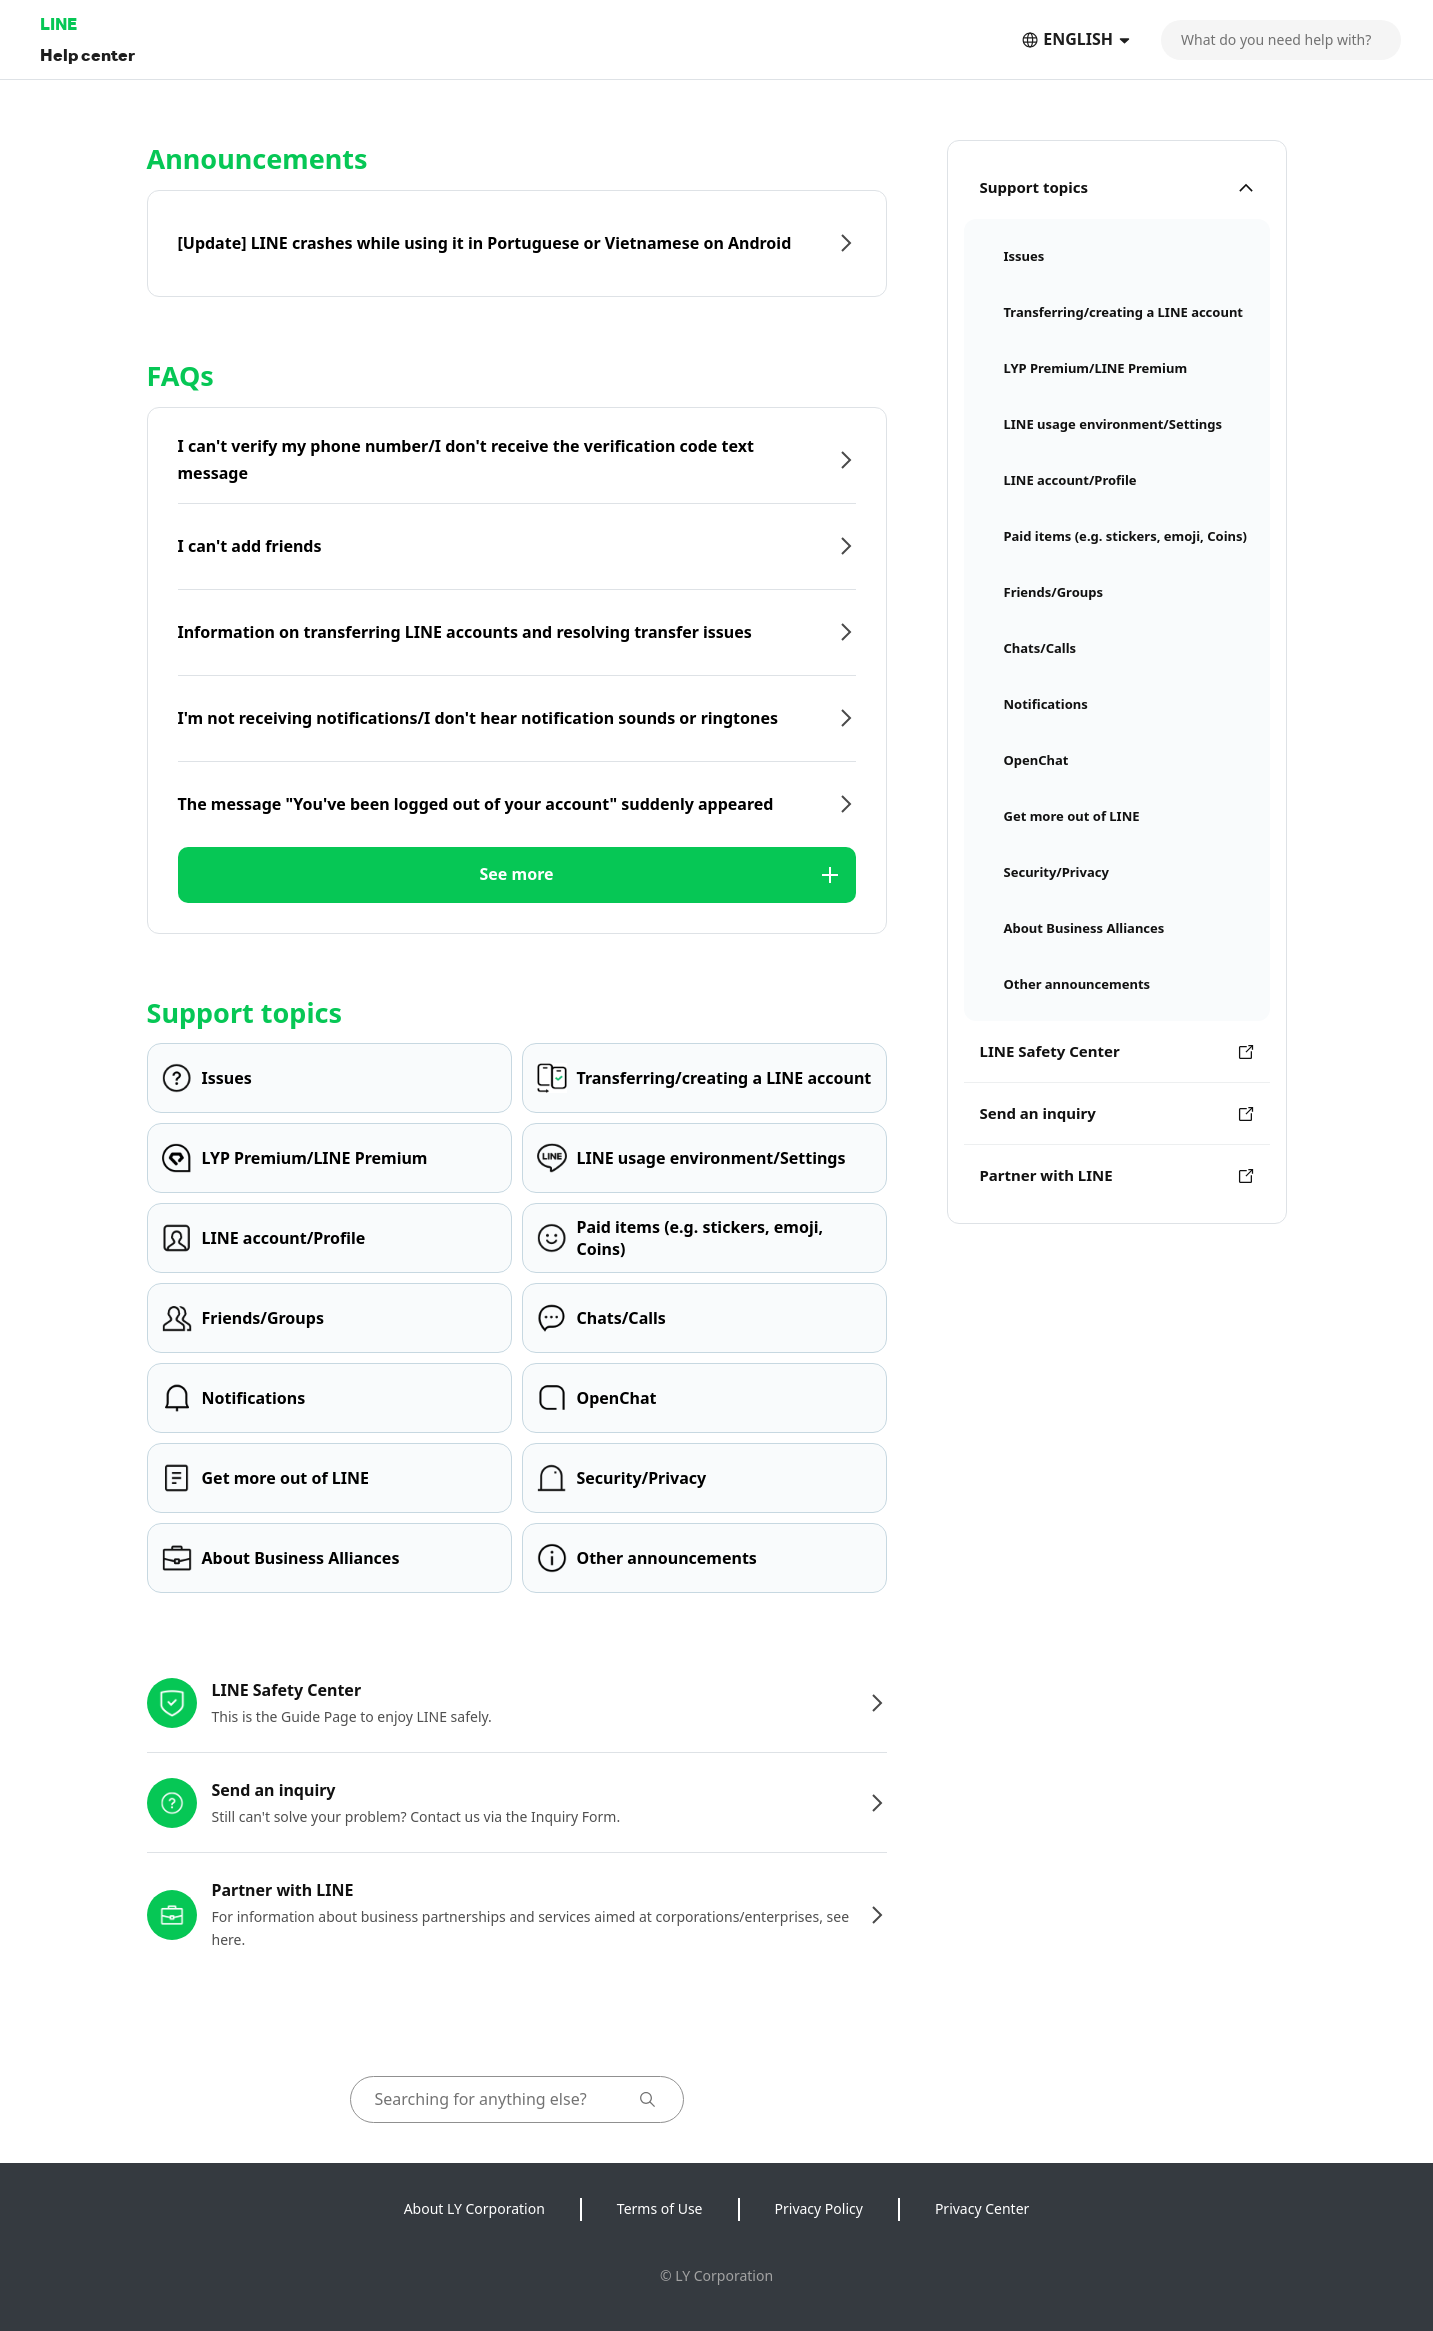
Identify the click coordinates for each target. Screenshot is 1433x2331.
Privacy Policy (819, 2208)
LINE (58, 23)
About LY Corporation (474, 2208)
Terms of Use (660, 2208)
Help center (87, 54)
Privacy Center (982, 2208)
